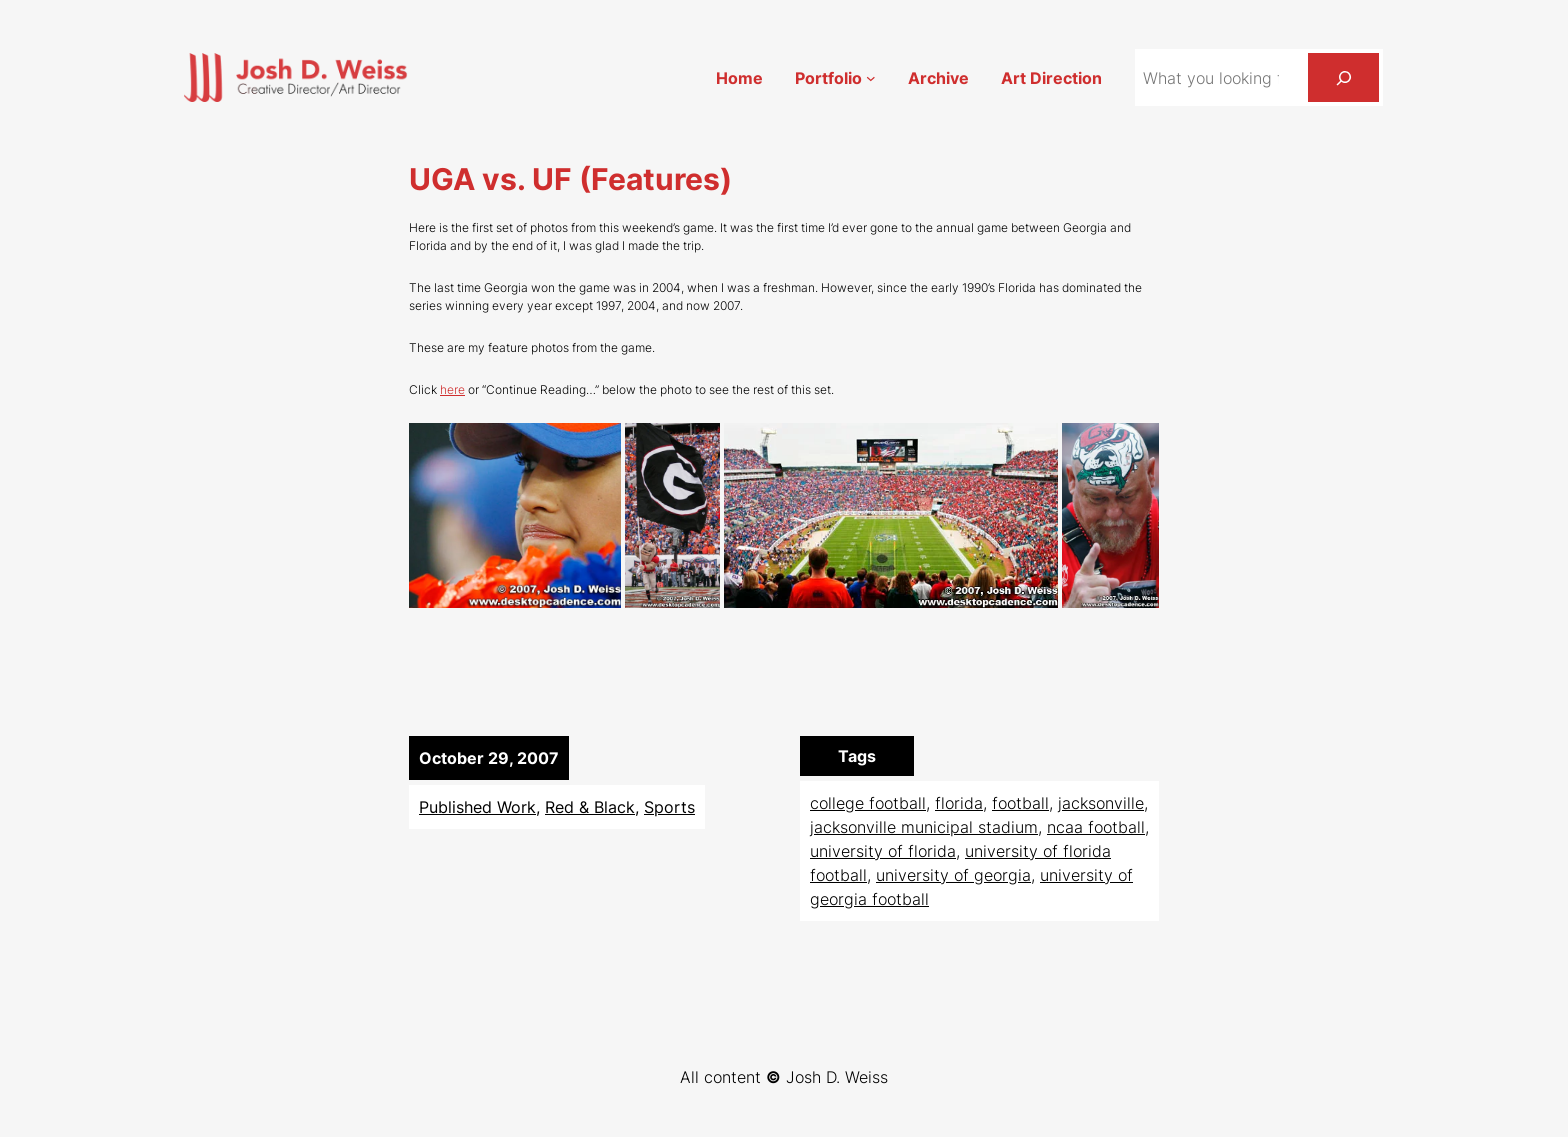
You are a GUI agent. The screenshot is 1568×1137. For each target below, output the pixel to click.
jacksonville (1101, 803)
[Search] (1343, 77)
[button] (515, 515)
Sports (669, 807)
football (1020, 803)
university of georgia (953, 875)
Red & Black (590, 807)
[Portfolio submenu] (871, 78)
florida (959, 803)
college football (868, 803)
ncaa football (1096, 827)
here (452, 389)
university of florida (883, 851)
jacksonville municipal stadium (924, 827)
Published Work (477, 807)
